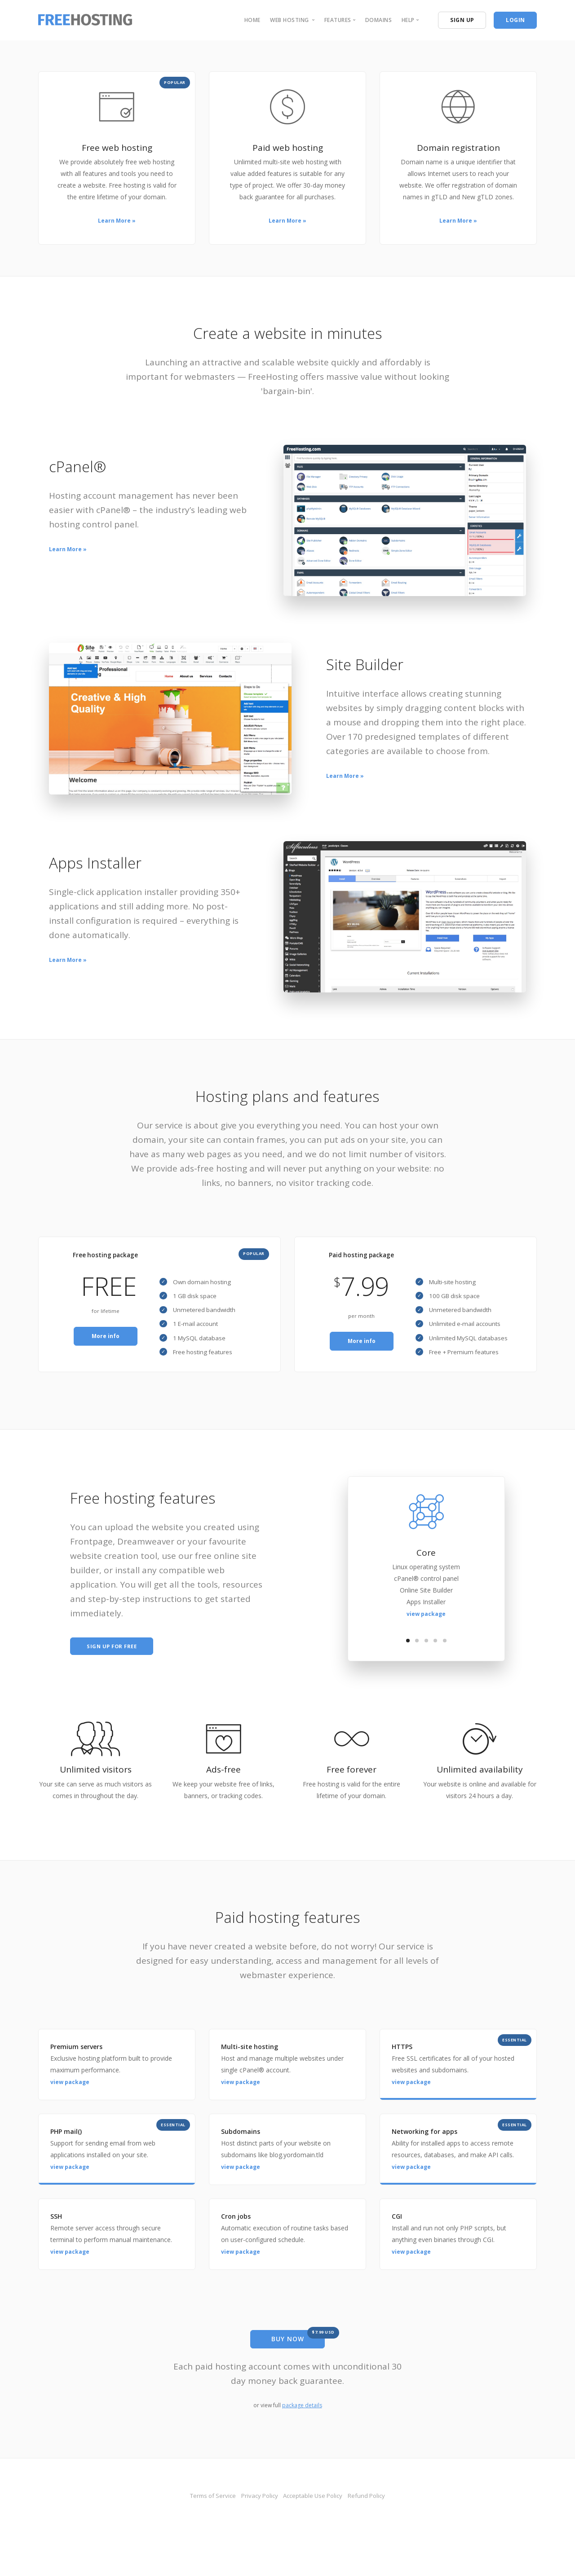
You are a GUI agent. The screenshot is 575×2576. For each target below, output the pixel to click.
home (252, 20)
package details (302, 2425)
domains (378, 20)
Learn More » (117, 220)
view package (426, 1631)
